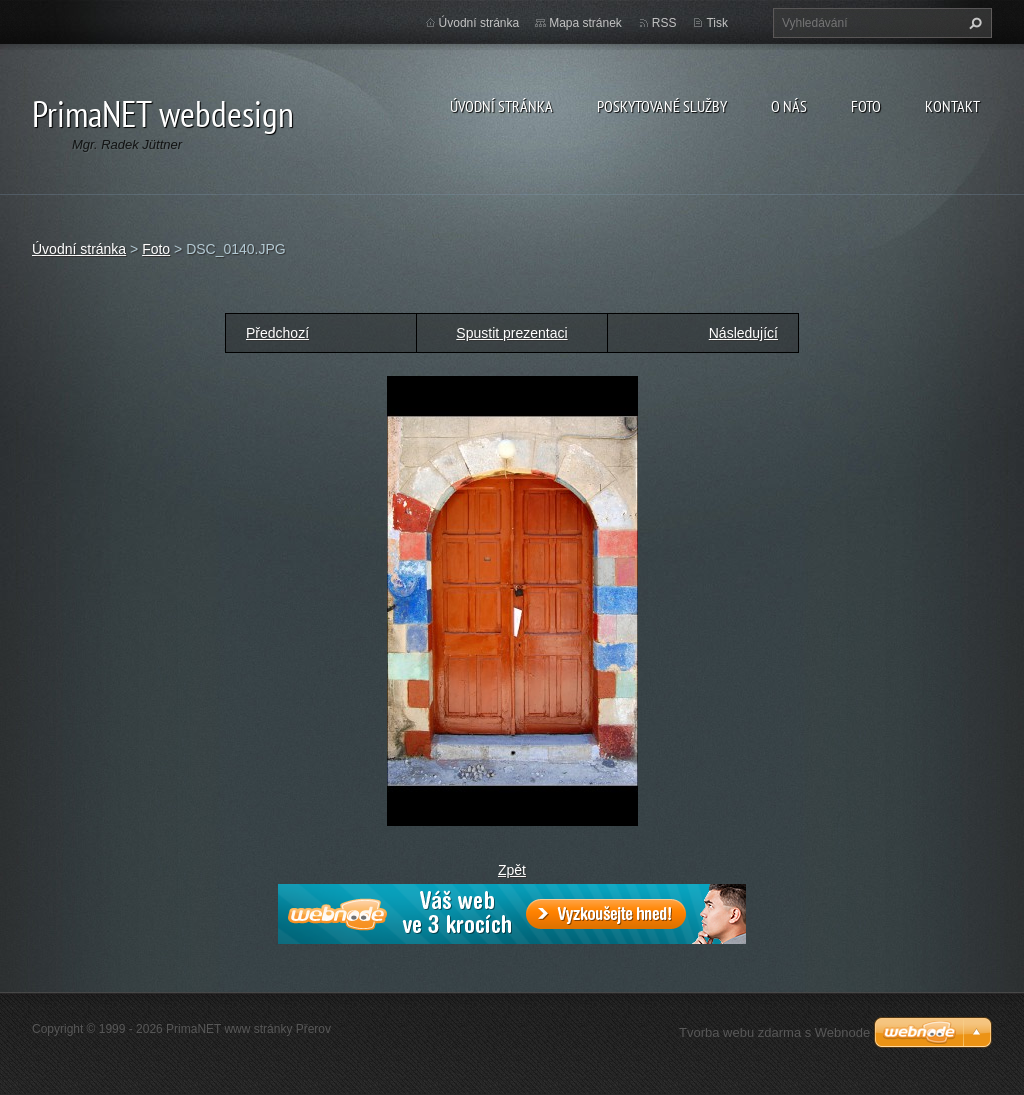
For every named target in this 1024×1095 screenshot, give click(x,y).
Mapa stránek (585, 23)
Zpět (512, 870)
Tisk (717, 23)
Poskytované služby (662, 106)
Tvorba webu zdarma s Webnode (774, 1032)
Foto (866, 106)
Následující (743, 333)
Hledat (973, 23)
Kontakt (952, 106)
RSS (664, 23)
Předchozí (277, 333)
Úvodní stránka (501, 106)
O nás (789, 106)
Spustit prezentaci (511, 333)
